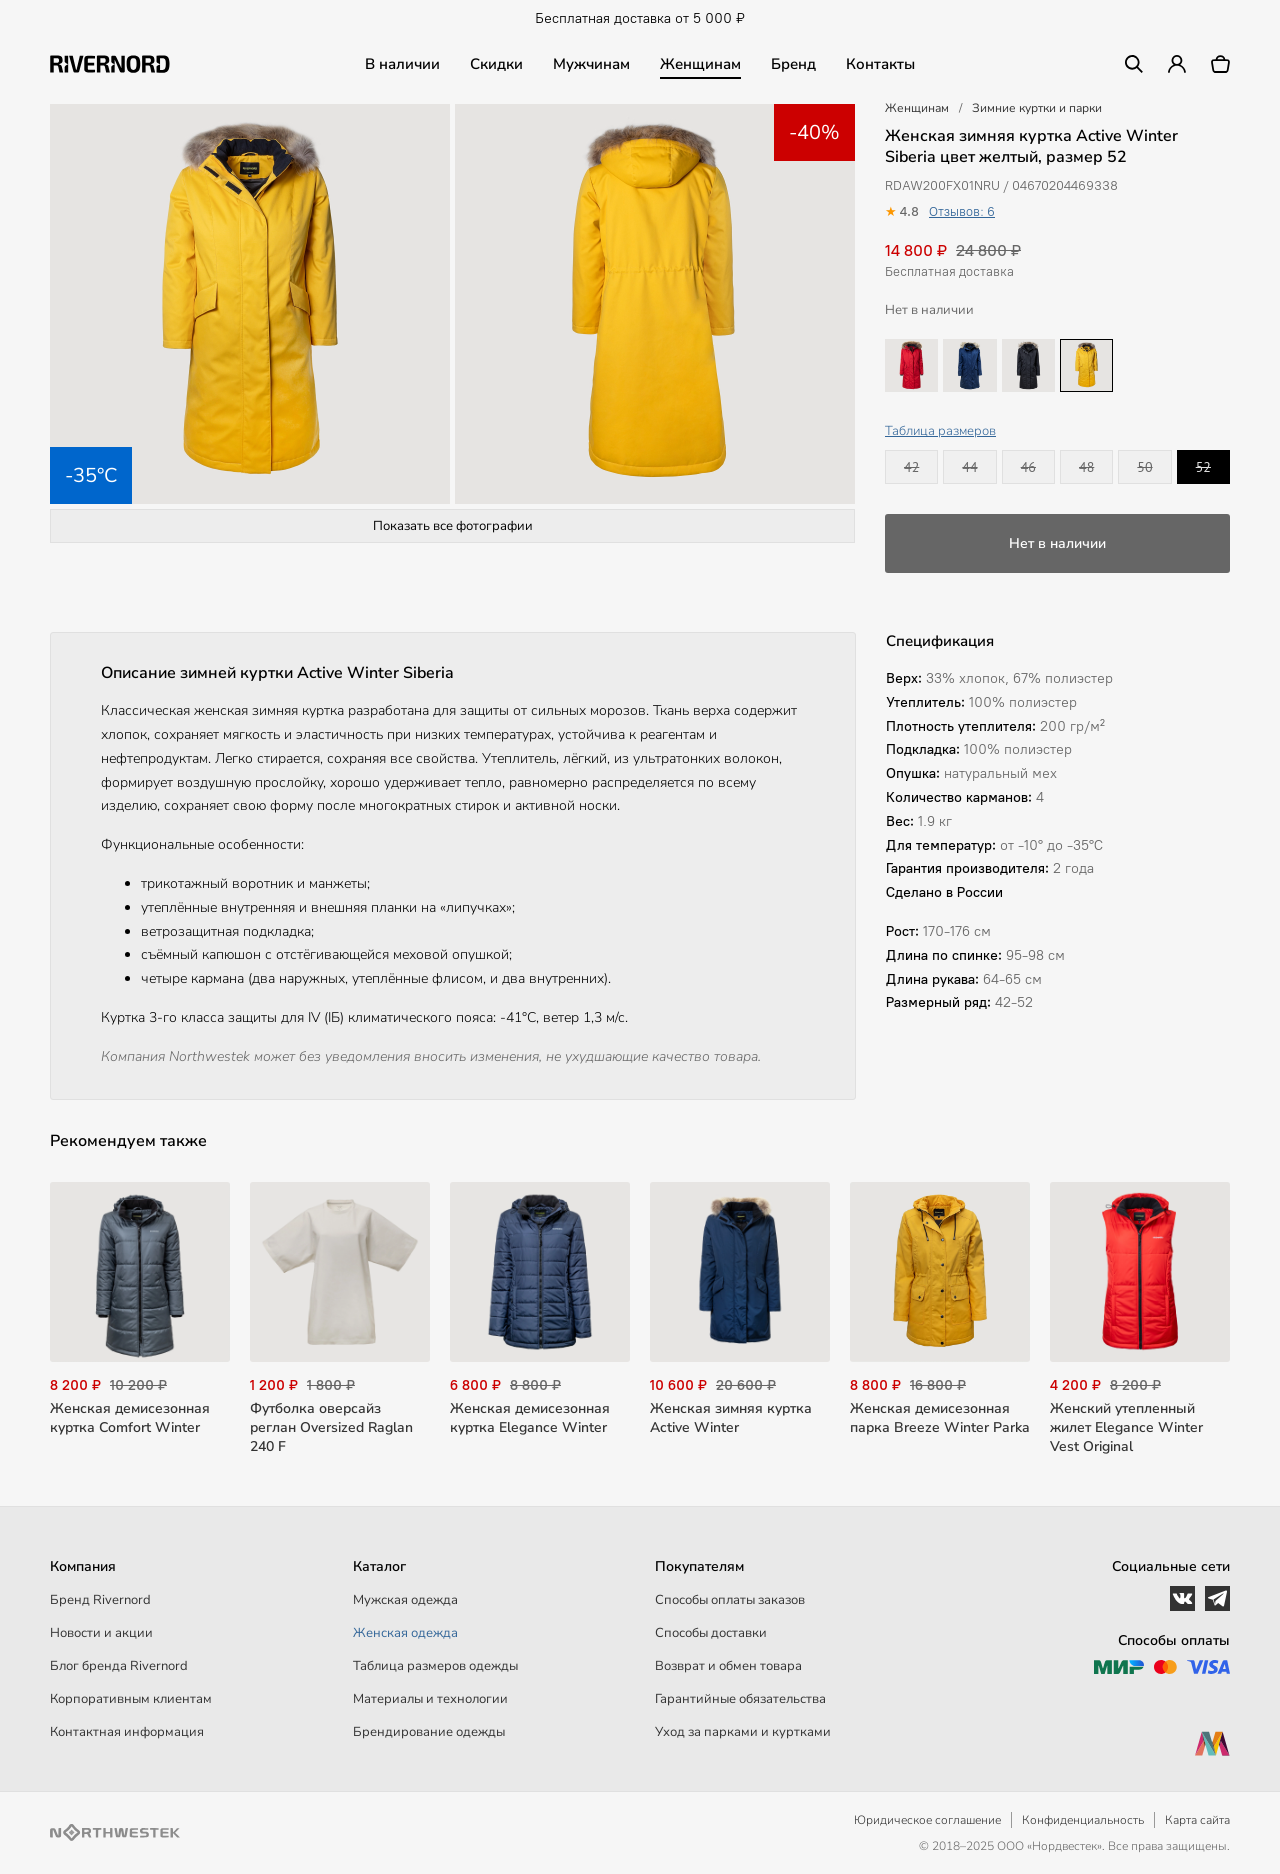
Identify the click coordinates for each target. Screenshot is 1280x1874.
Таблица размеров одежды (435, 1666)
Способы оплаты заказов (730, 1600)
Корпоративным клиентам (131, 1699)
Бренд (793, 64)
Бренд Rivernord (100, 1600)
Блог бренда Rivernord (119, 1666)
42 (911, 467)
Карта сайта (1197, 1820)
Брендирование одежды (429, 1732)
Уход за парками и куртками (743, 1732)
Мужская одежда (405, 1600)
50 (1144, 467)
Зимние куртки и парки (1037, 108)
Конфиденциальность (1083, 1820)
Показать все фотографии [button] (453, 526)
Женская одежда (405, 1633)
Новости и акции (101, 1633)
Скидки (496, 64)
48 (1086, 467)
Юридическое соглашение (927, 1820)
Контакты (880, 64)
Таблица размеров (940, 431)
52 (1203, 467)
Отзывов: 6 (962, 211)
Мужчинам (591, 64)
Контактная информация (127, 1732)
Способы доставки (711, 1633)
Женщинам (700, 64)
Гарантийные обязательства (740, 1699)
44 (969, 467)
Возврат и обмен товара (728, 1666)
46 (1028, 467)
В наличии (402, 64)
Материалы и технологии (430, 1699)
